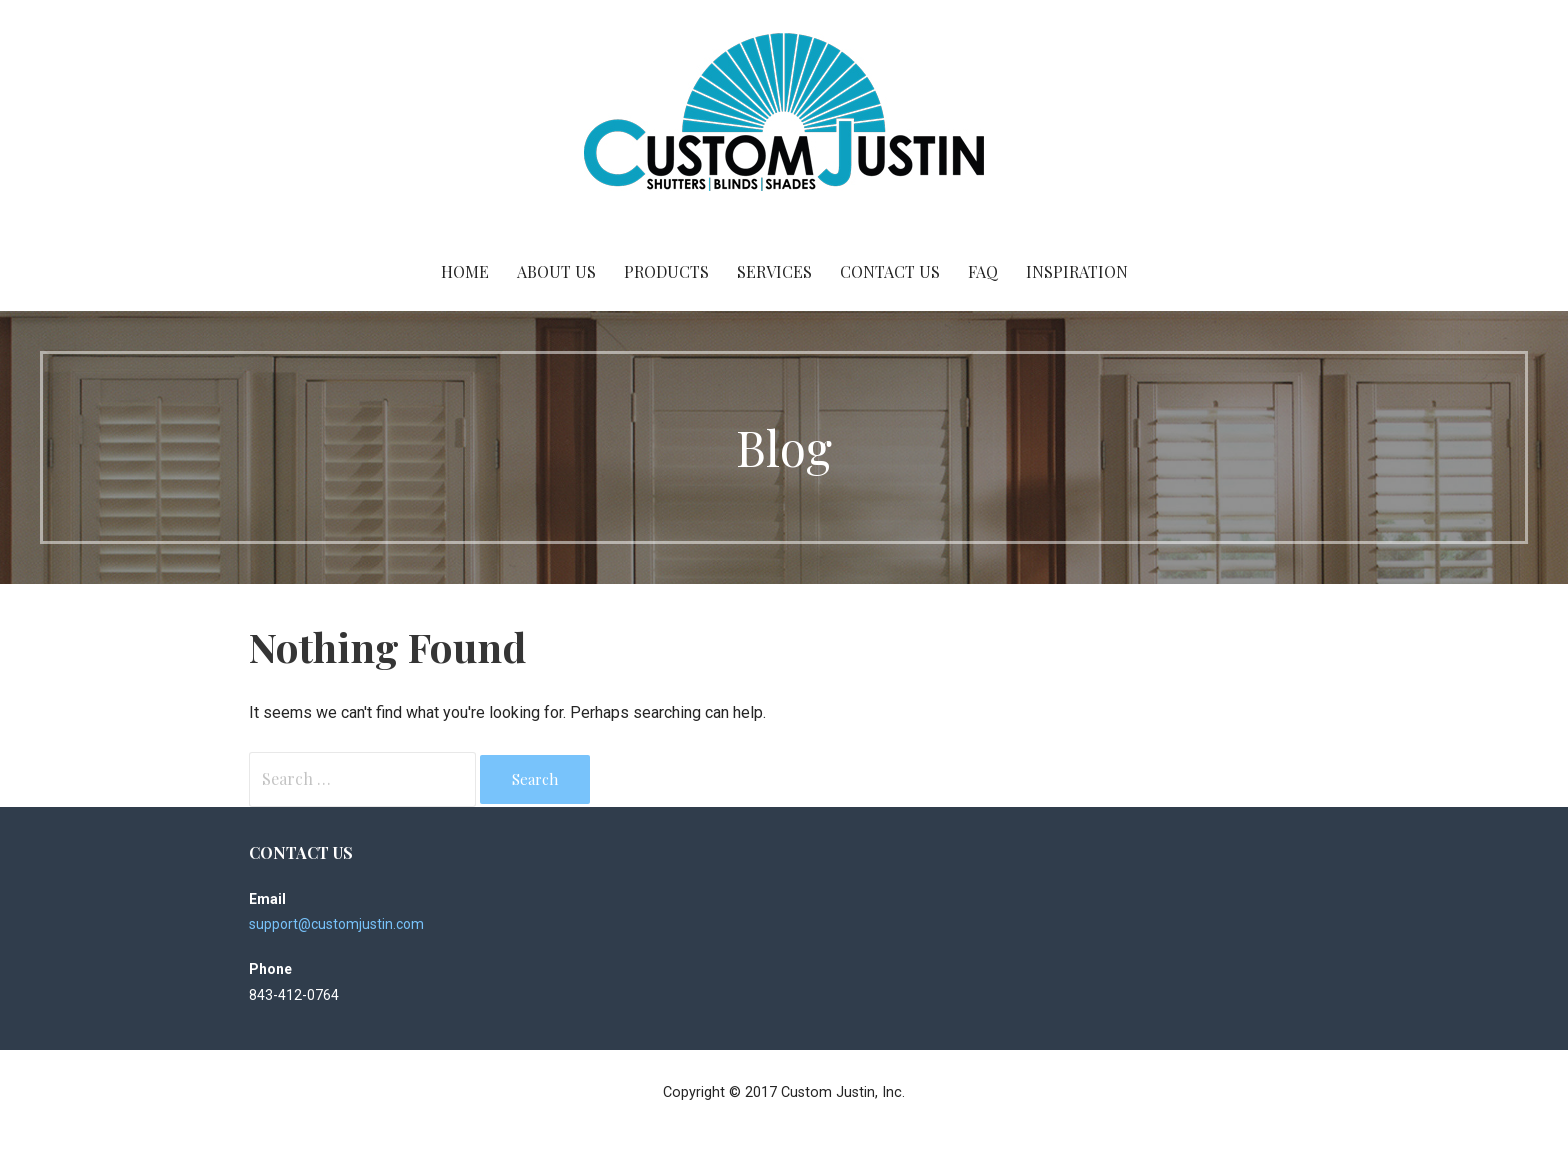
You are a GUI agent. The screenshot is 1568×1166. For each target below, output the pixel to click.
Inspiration (1077, 271)
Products (666, 271)
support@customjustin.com (336, 924)
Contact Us (890, 271)
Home (465, 271)
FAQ (983, 271)
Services (774, 271)
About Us (556, 271)
